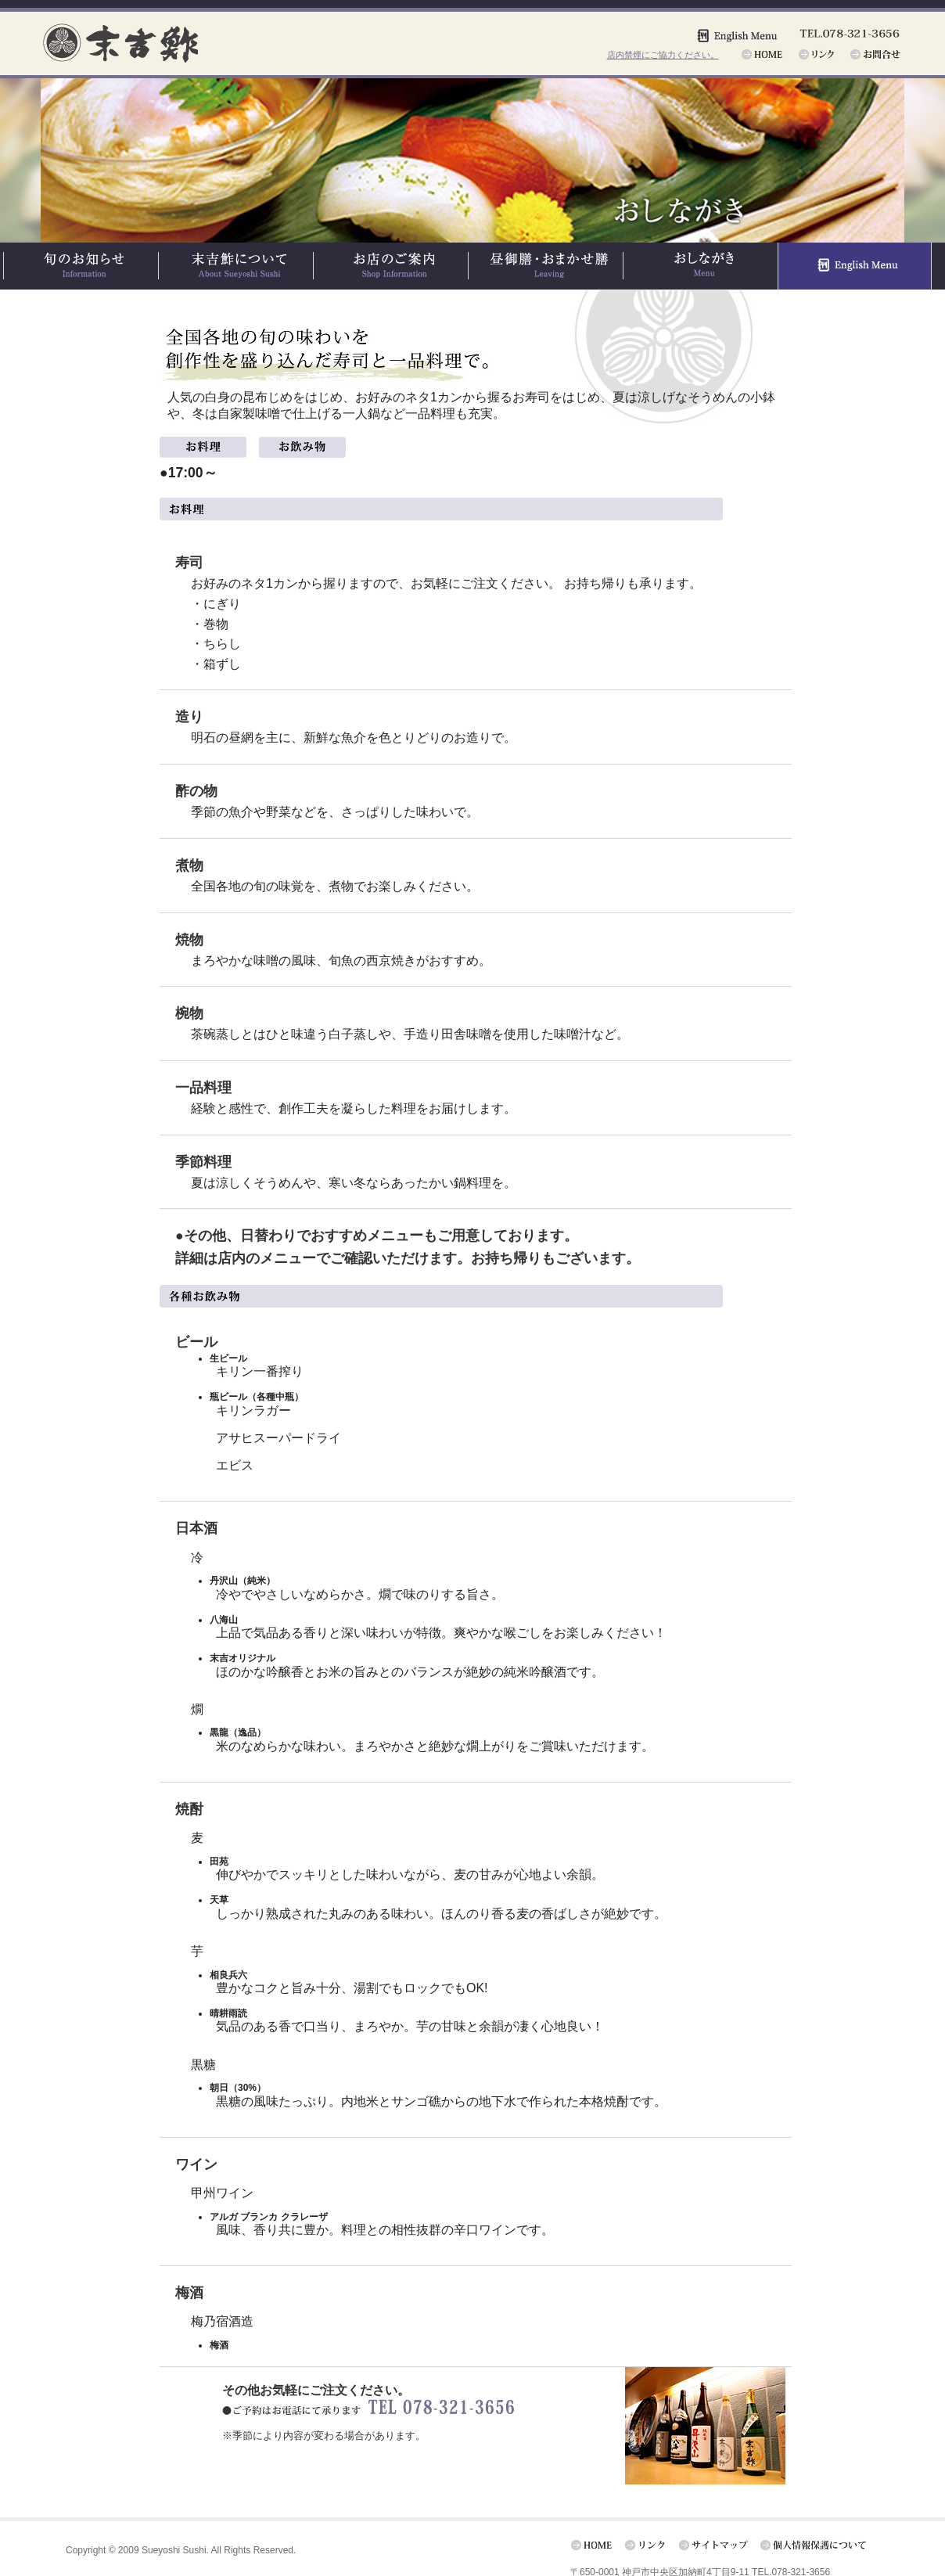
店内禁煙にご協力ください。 (663, 54)
